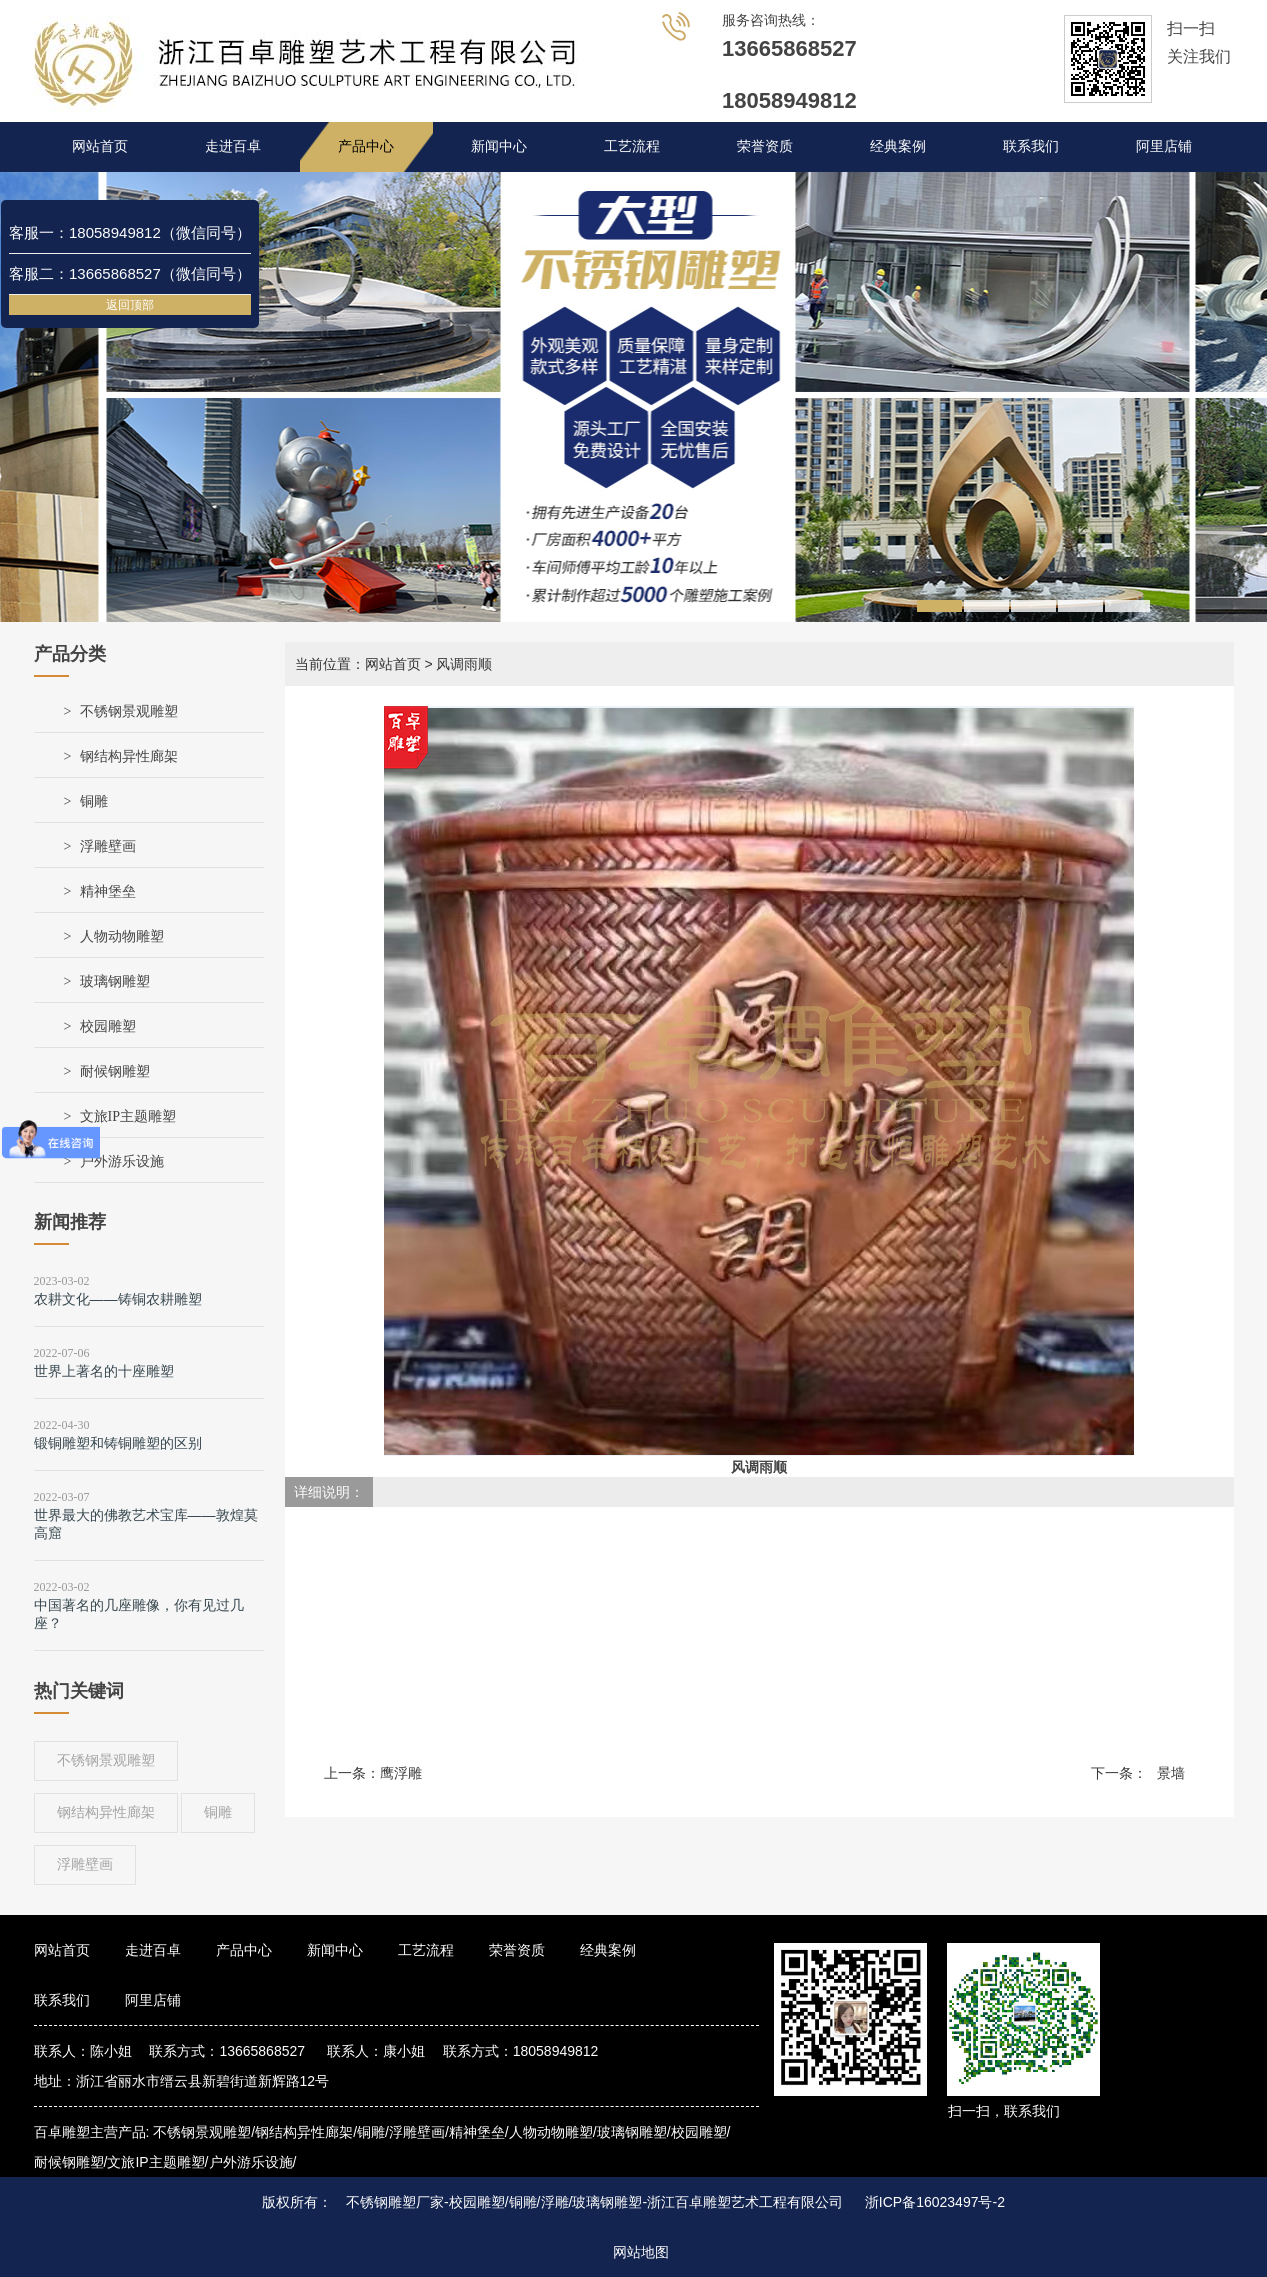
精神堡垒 (108, 891)
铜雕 (94, 801)
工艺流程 (632, 146)
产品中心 (366, 146)
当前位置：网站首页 (358, 664)
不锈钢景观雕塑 (129, 711)
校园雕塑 (108, 1026)
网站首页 (100, 146)
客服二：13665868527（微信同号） (130, 273)
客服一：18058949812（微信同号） (130, 232)
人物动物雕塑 (122, 936)
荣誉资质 (765, 146)
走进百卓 (233, 146)
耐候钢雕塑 (115, 1071)
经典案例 (898, 146)
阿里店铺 (1164, 146)
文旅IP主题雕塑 (128, 1116)
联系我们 (1031, 146)
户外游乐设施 (122, 1161)
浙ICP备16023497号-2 (935, 2202)
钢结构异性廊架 (129, 756)
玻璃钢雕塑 (115, 981)
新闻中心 (499, 146)
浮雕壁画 (108, 846)
